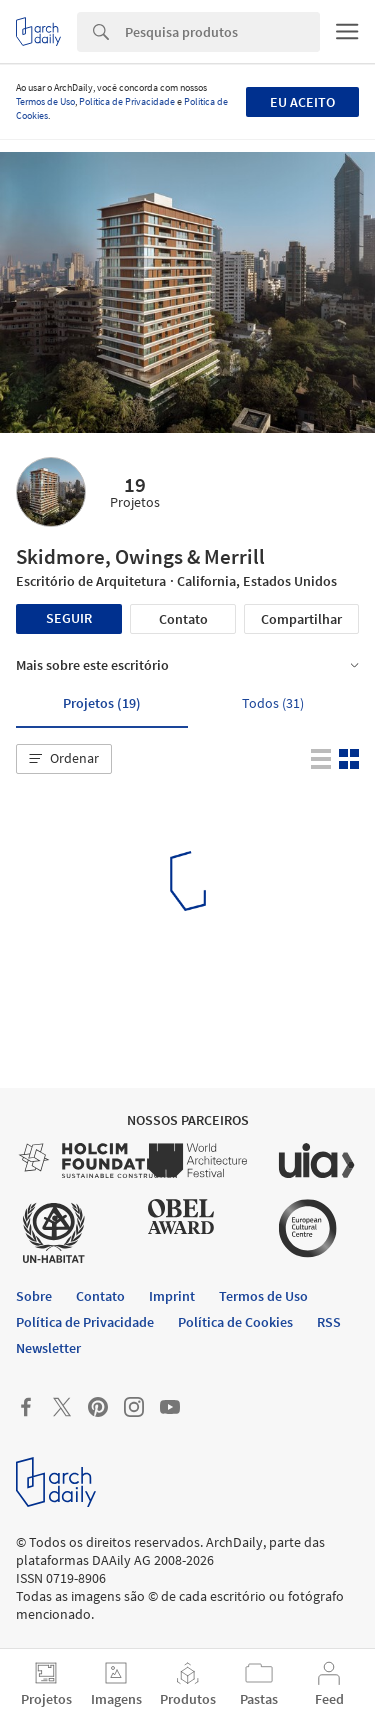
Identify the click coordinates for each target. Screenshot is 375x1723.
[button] (64, 759)
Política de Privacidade (127, 101)
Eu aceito (302, 102)
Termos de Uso (45, 101)
